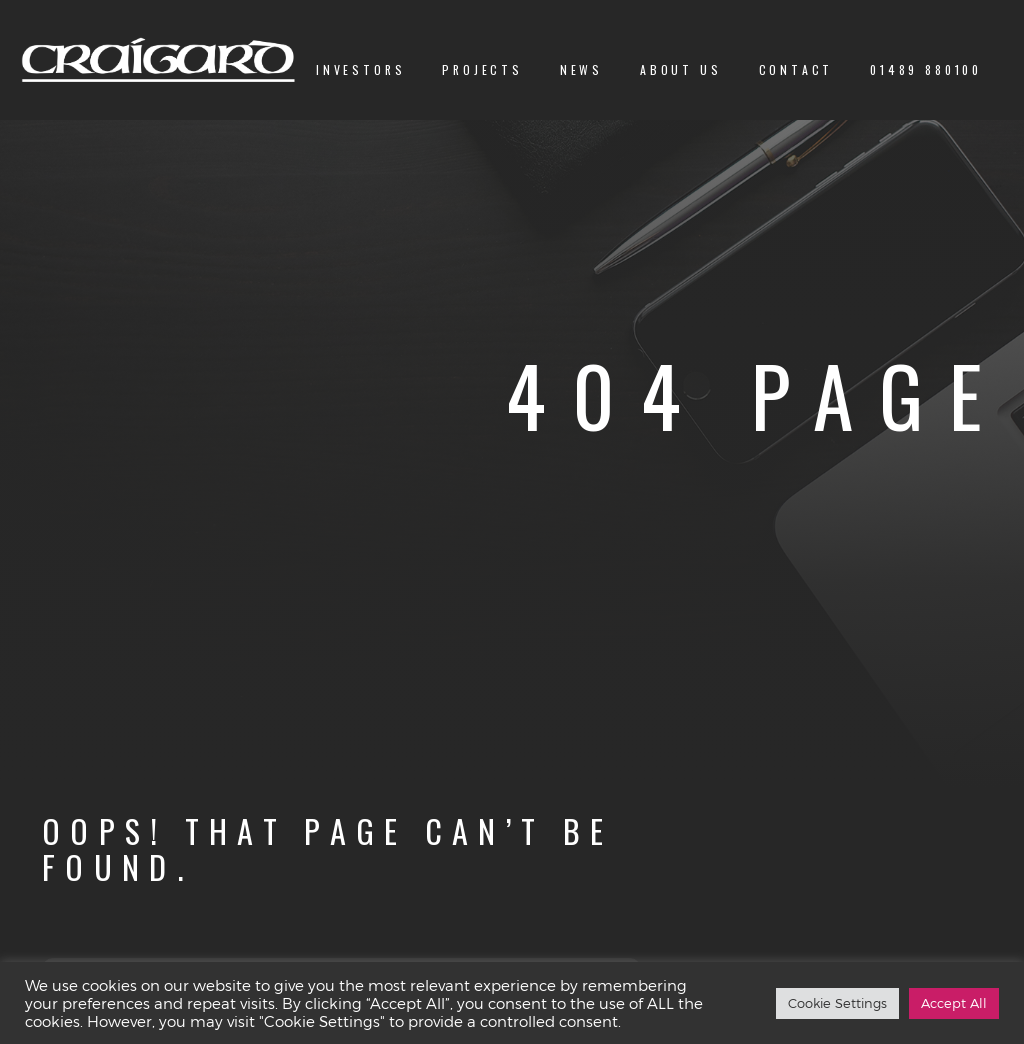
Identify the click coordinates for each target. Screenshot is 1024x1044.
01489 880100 (926, 69)
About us (681, 69)
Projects (482, 69)
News (581, 69)
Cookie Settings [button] (837, 1003)
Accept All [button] (954, 1003)
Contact (796, 69)
